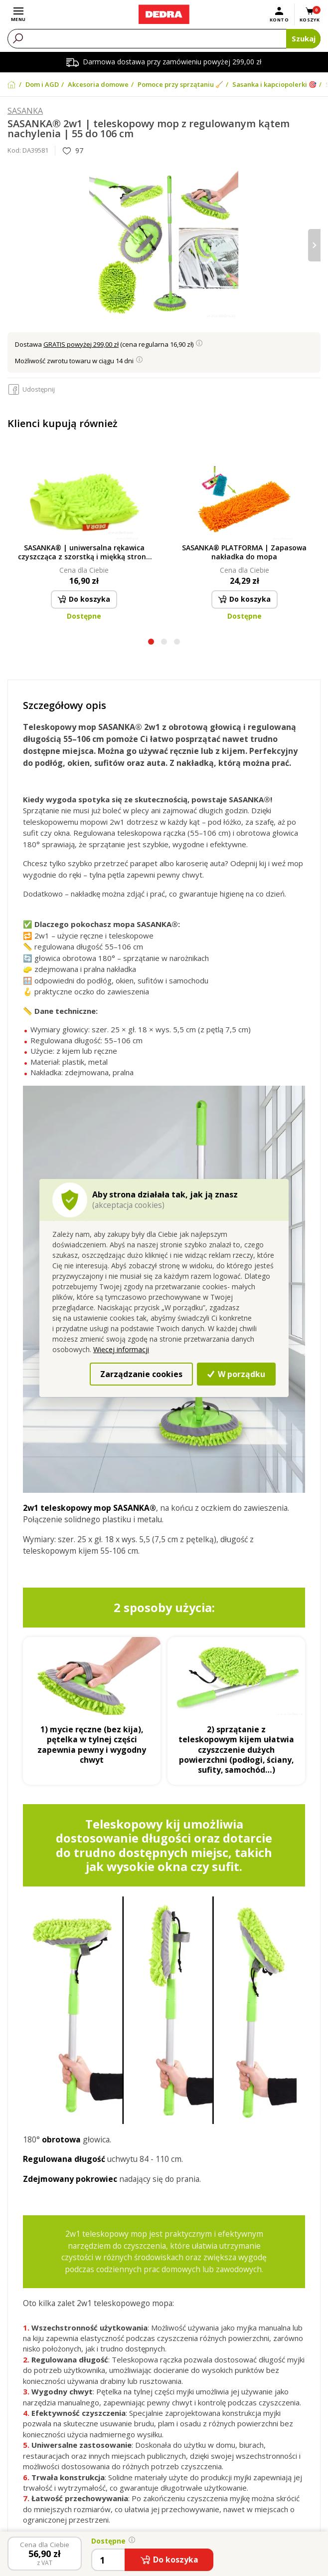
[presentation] (314, 245)
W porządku (236, 1374)
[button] (151, 643)
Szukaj (304, 38)
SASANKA (25, 111)
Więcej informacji (121, 1349)
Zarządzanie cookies (141, 1374)
